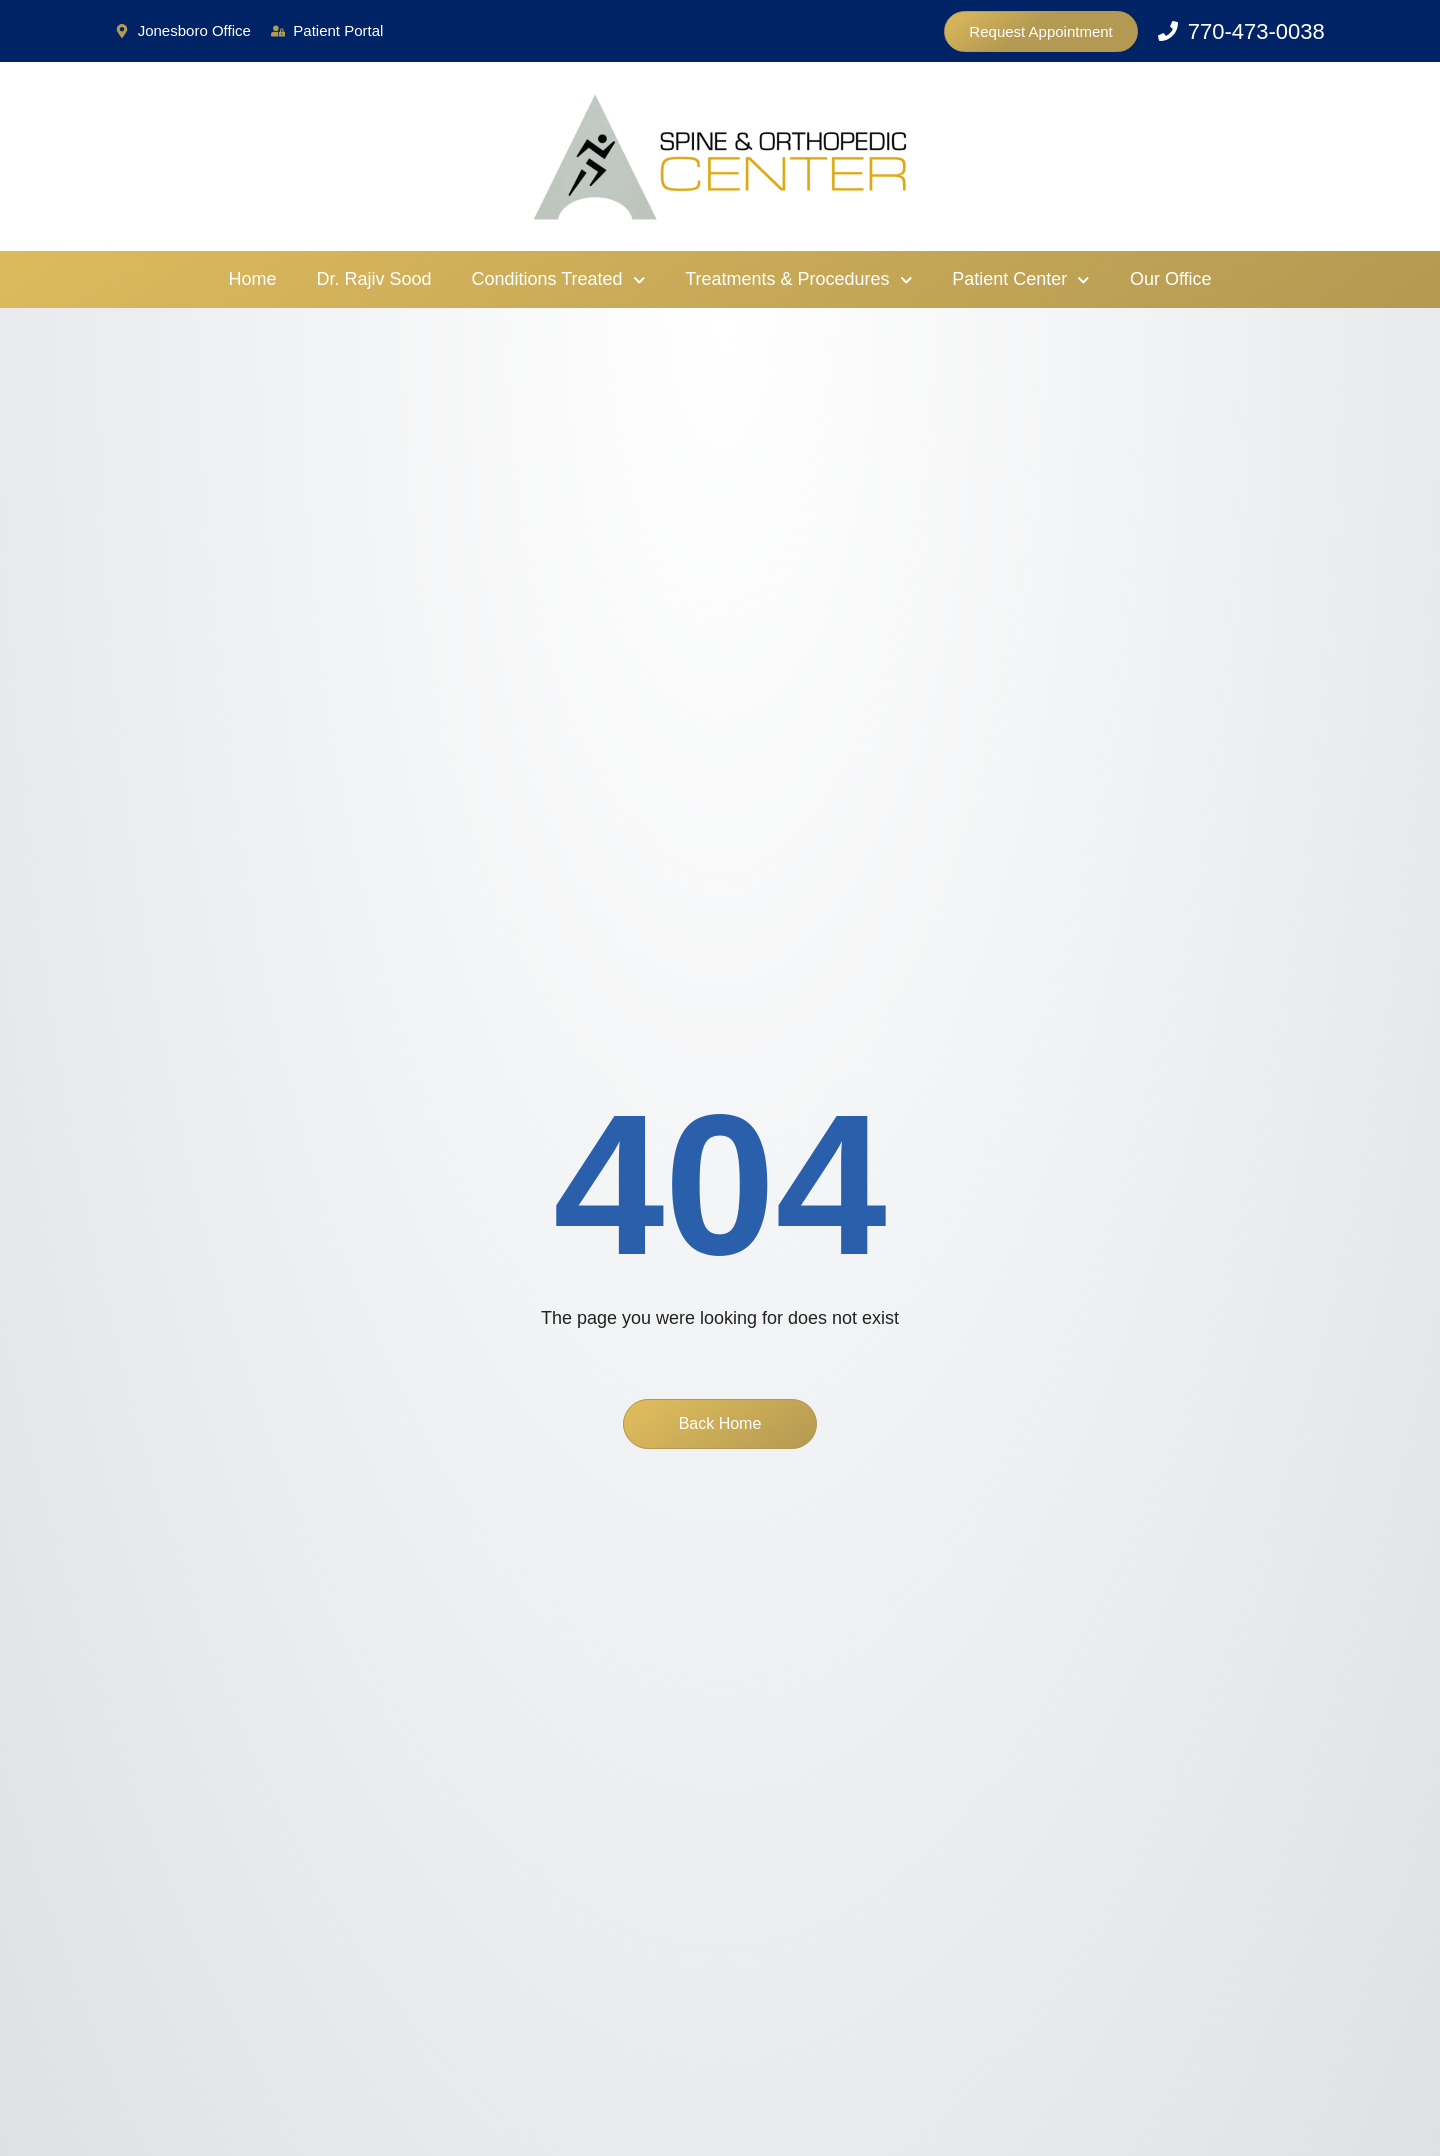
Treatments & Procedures (798, 280)
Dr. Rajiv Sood (373, 279)
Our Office (1171, 279)
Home (252, 279)
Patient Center (1021, 280)
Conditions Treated (559, 280)
